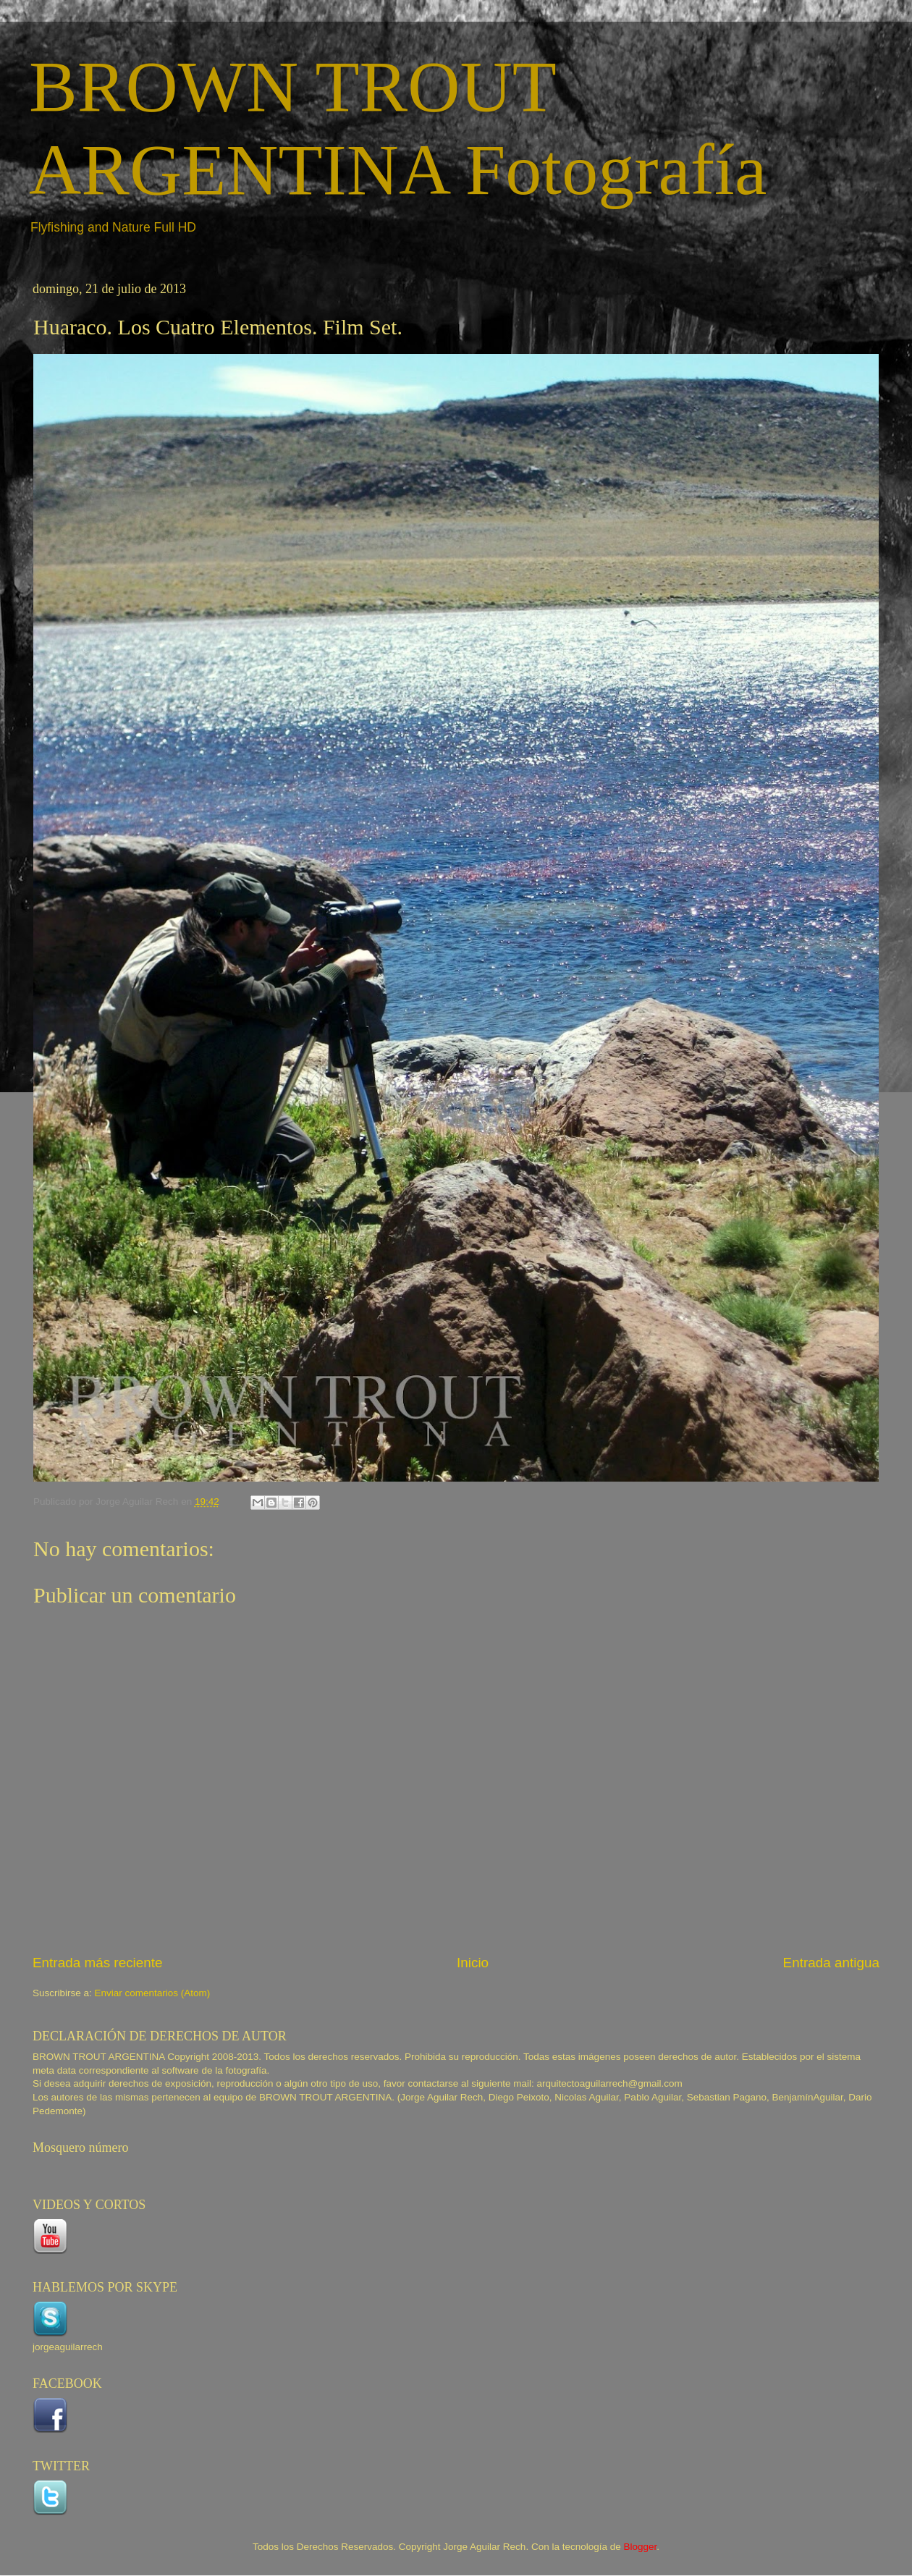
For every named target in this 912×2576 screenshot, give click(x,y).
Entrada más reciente (98, 1962)
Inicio (473, 1962)
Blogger (639, 2546)
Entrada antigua (831, 1962)
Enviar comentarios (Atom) (153, 1993)
